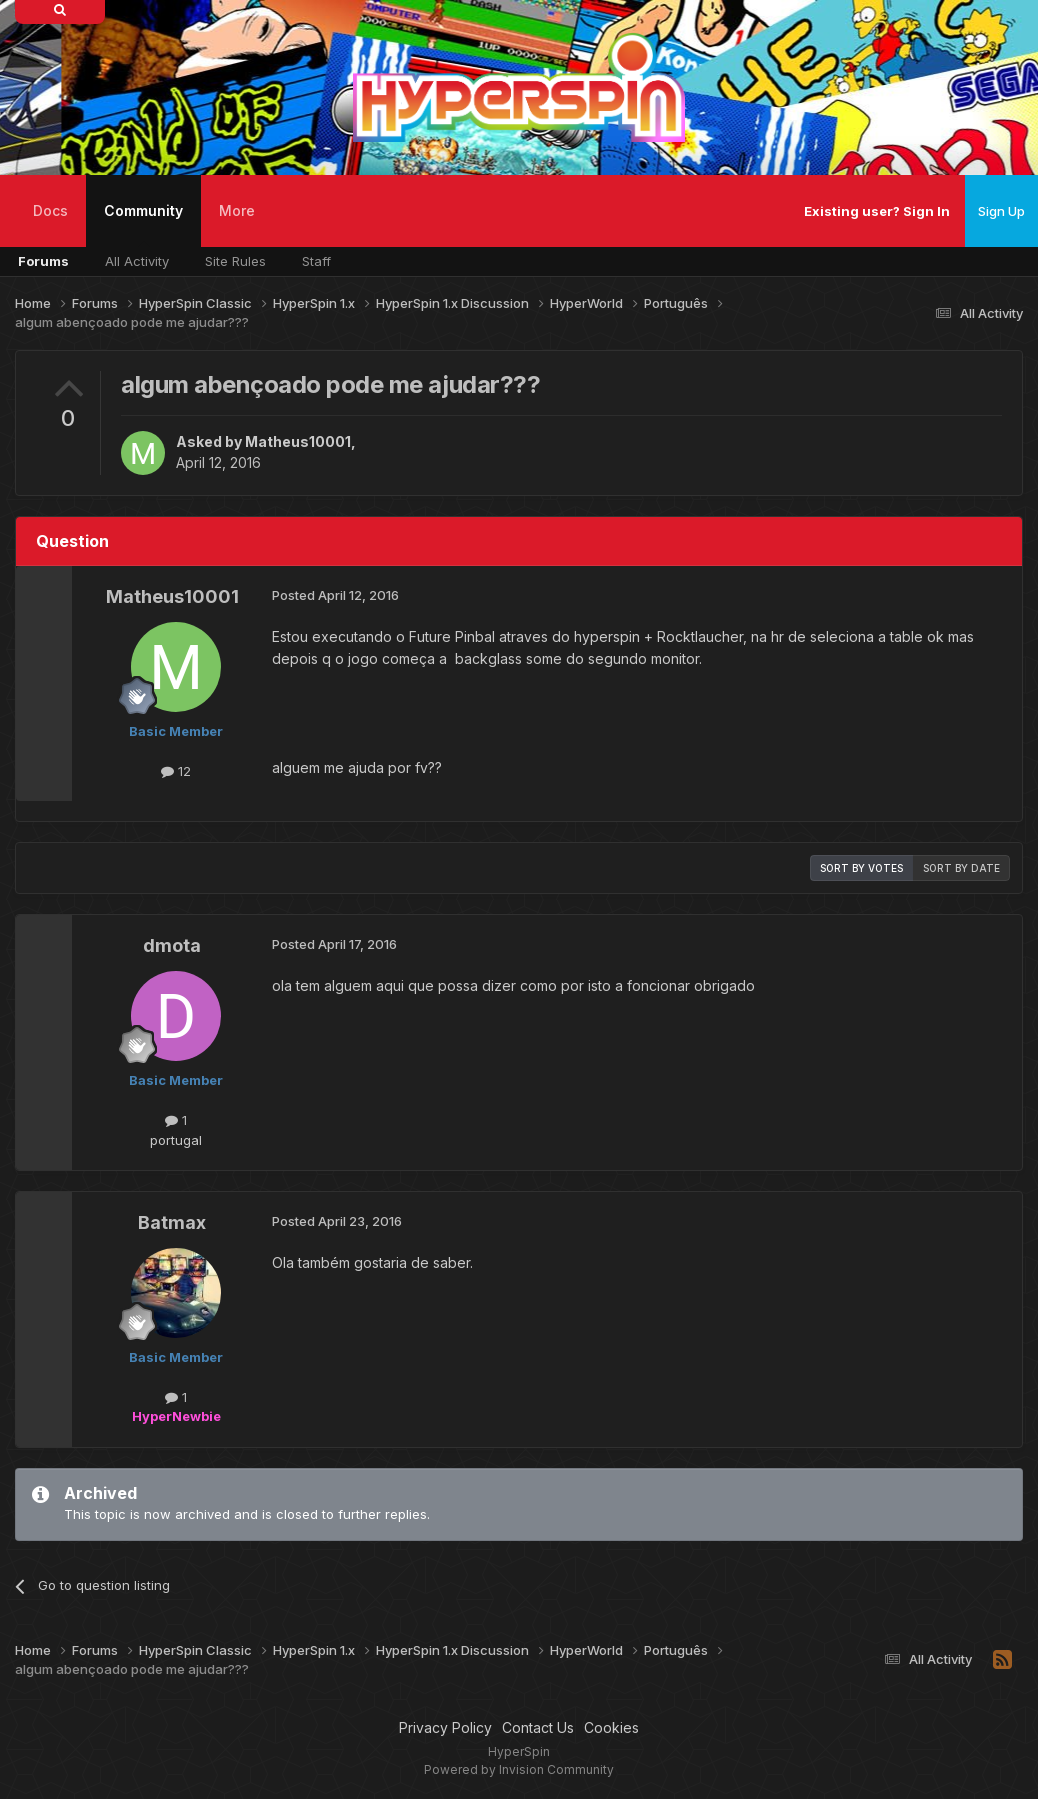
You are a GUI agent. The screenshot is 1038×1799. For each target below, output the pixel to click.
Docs (50, 210)
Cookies (611, 1727)
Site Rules (235, 261)
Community (143, 224)
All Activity (137, 261)
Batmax (172, 1222)
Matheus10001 (298, 441)
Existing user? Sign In (877, 211)
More (237, 210)
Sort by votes (861, 868)
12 (176, 771)
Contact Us (538, 1727)
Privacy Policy (445, 1727)
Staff (316, 261)
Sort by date (961, 868)
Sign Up (1001, 211)
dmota (172, 945)
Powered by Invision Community (519, 1769)
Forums (43, 261)
